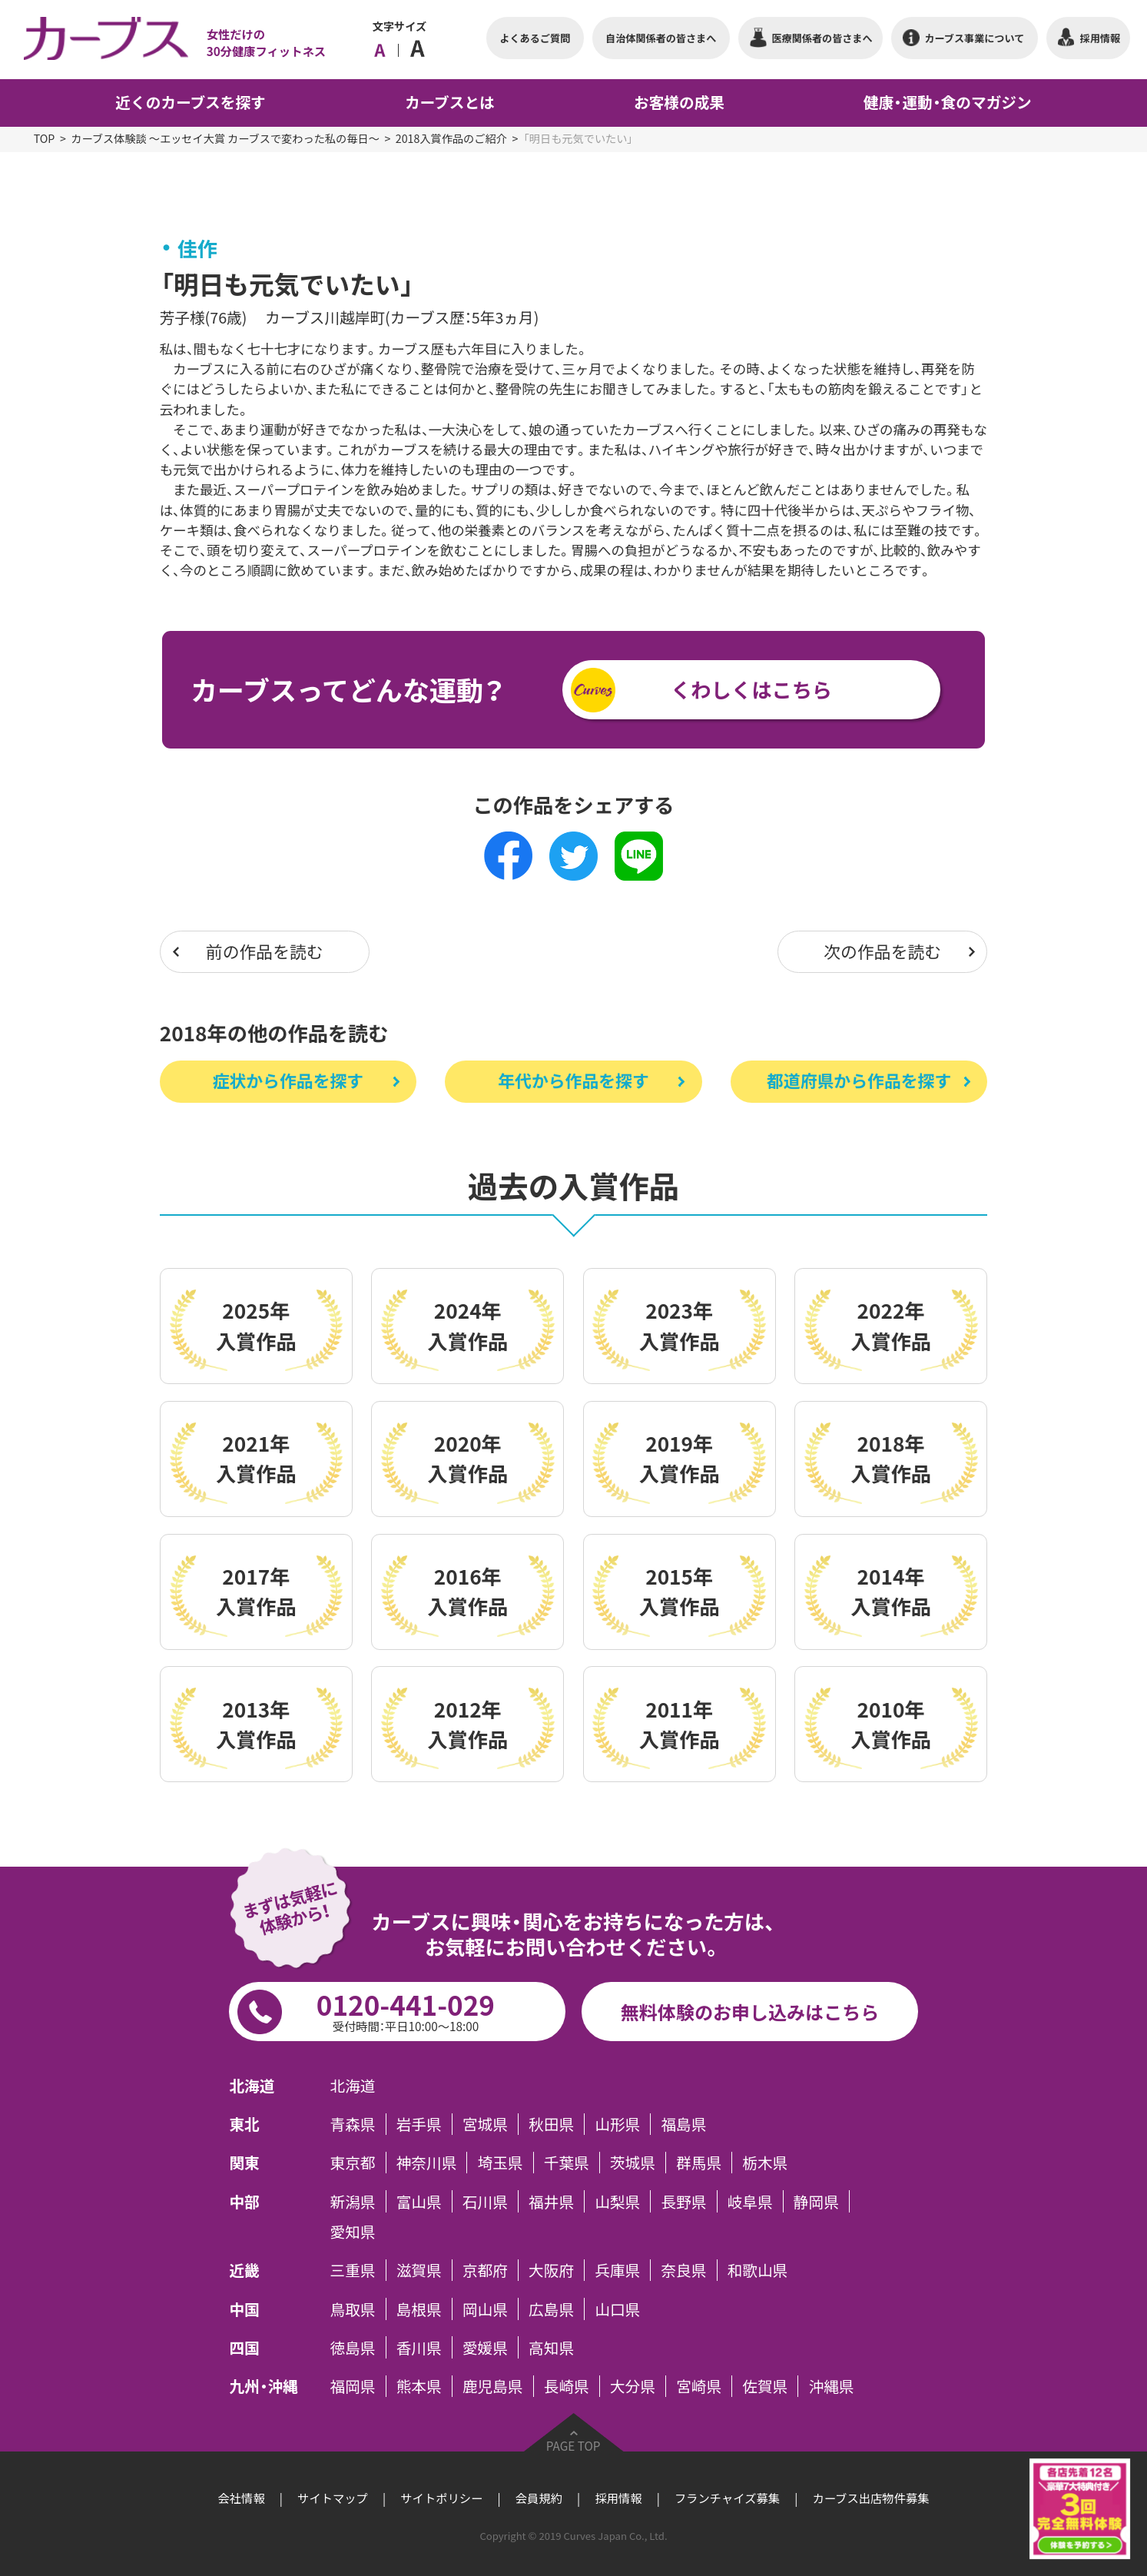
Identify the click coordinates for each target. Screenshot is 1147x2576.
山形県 (617, 2124)
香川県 (419, 2347)
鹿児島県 (492, 2386)
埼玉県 (500, 2162)
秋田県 (551, 2124)
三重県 (353, 2270)
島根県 (419, 2308)
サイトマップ (332, 2498)
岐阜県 (750, 2201)
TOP (44, 139)
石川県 (485, 2201)
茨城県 (632, 2162)
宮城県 (485, 2124)
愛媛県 (485, 2347)
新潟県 (353, 2201)
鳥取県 (353, 2308)
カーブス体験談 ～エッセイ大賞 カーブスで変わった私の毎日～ (225, 139)
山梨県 (617, 2201)
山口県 (617, 2308)
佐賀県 (764, 2386)
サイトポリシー (441, 2498)
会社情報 (241, 2498)
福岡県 (353, 2386)
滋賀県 (419, 2270)
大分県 (632, 2386)
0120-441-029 (405, 2009)
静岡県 (816, 2201)
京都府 (485, 2270)
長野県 (683, 2201)
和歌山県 (758, 2270)
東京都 (353, 2162)
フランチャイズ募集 (727, 2498)
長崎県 (566, 2386)
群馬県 (698, 2162)
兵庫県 (617, 2270)
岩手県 (419, 2124)
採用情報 (618, 2498)
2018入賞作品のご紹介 (451, 139)
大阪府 (551, 2270)
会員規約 (538, 2498)
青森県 (353, 2124)
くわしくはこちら (751, 689)
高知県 (551, 2347)
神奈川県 (426, 2162)
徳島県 (353, 2347)
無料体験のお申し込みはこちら (750, 2012)
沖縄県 (831, 2386)
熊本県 (419, 2386)
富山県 (419, 2201)
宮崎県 (698, 2386)
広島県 (551, 2308)
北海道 (353, 2085)
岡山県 (485, 2308)
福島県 (683, 2124)
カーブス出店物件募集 (870, 2498)
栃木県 (764, 2162)
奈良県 (683, 2270)
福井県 (551, 2201)
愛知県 (353, 2231)
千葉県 (566, 2162)
